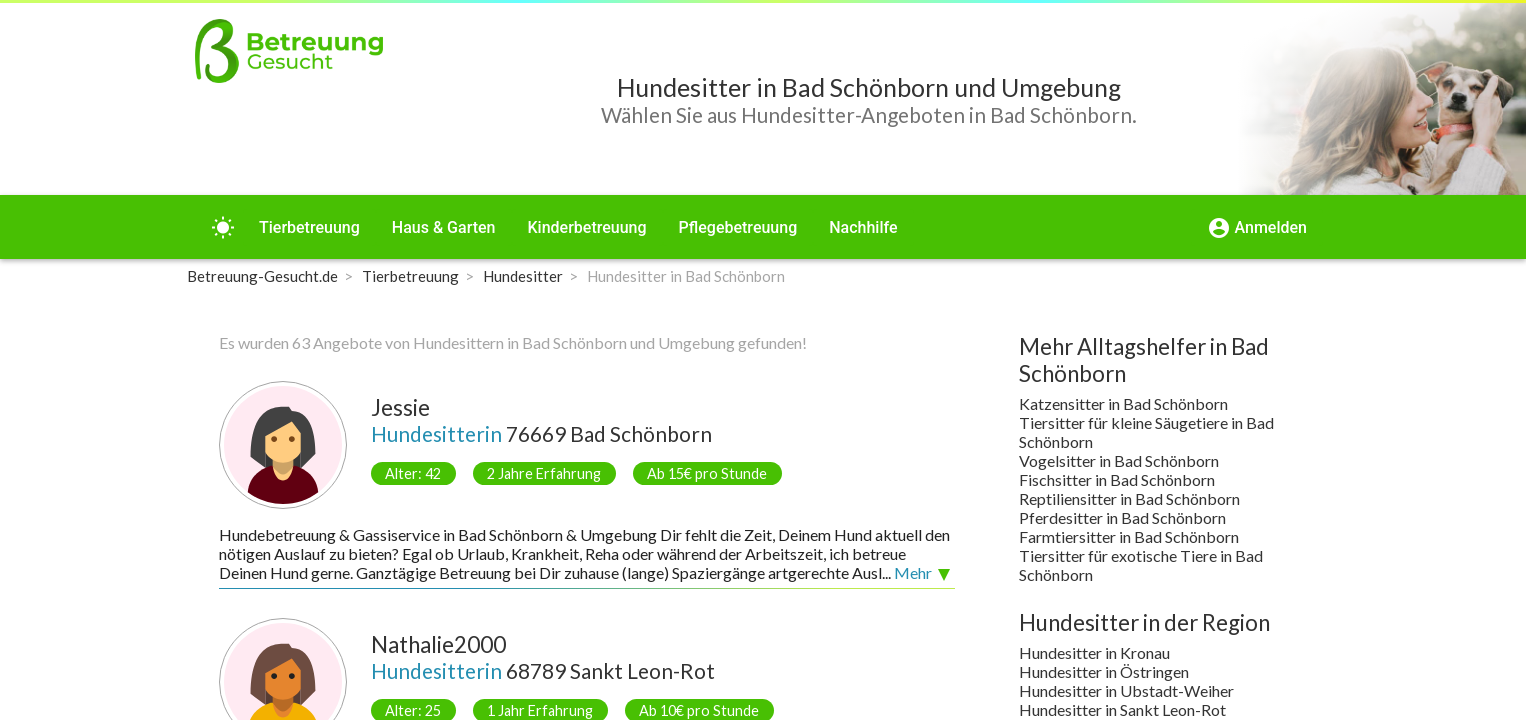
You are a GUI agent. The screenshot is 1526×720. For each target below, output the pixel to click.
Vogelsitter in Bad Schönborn (1119, 460)
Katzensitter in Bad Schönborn (1123, 403)
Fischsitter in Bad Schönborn (1117, 479)
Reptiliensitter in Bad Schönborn (1129, 498)
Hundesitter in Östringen (1104, 671)
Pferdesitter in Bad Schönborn (1122, 517)
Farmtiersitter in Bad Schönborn (1129, 536)
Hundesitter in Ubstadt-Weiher (1126, 690)
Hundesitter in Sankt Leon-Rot (1122, 709)
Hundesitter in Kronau (1094, 652)
